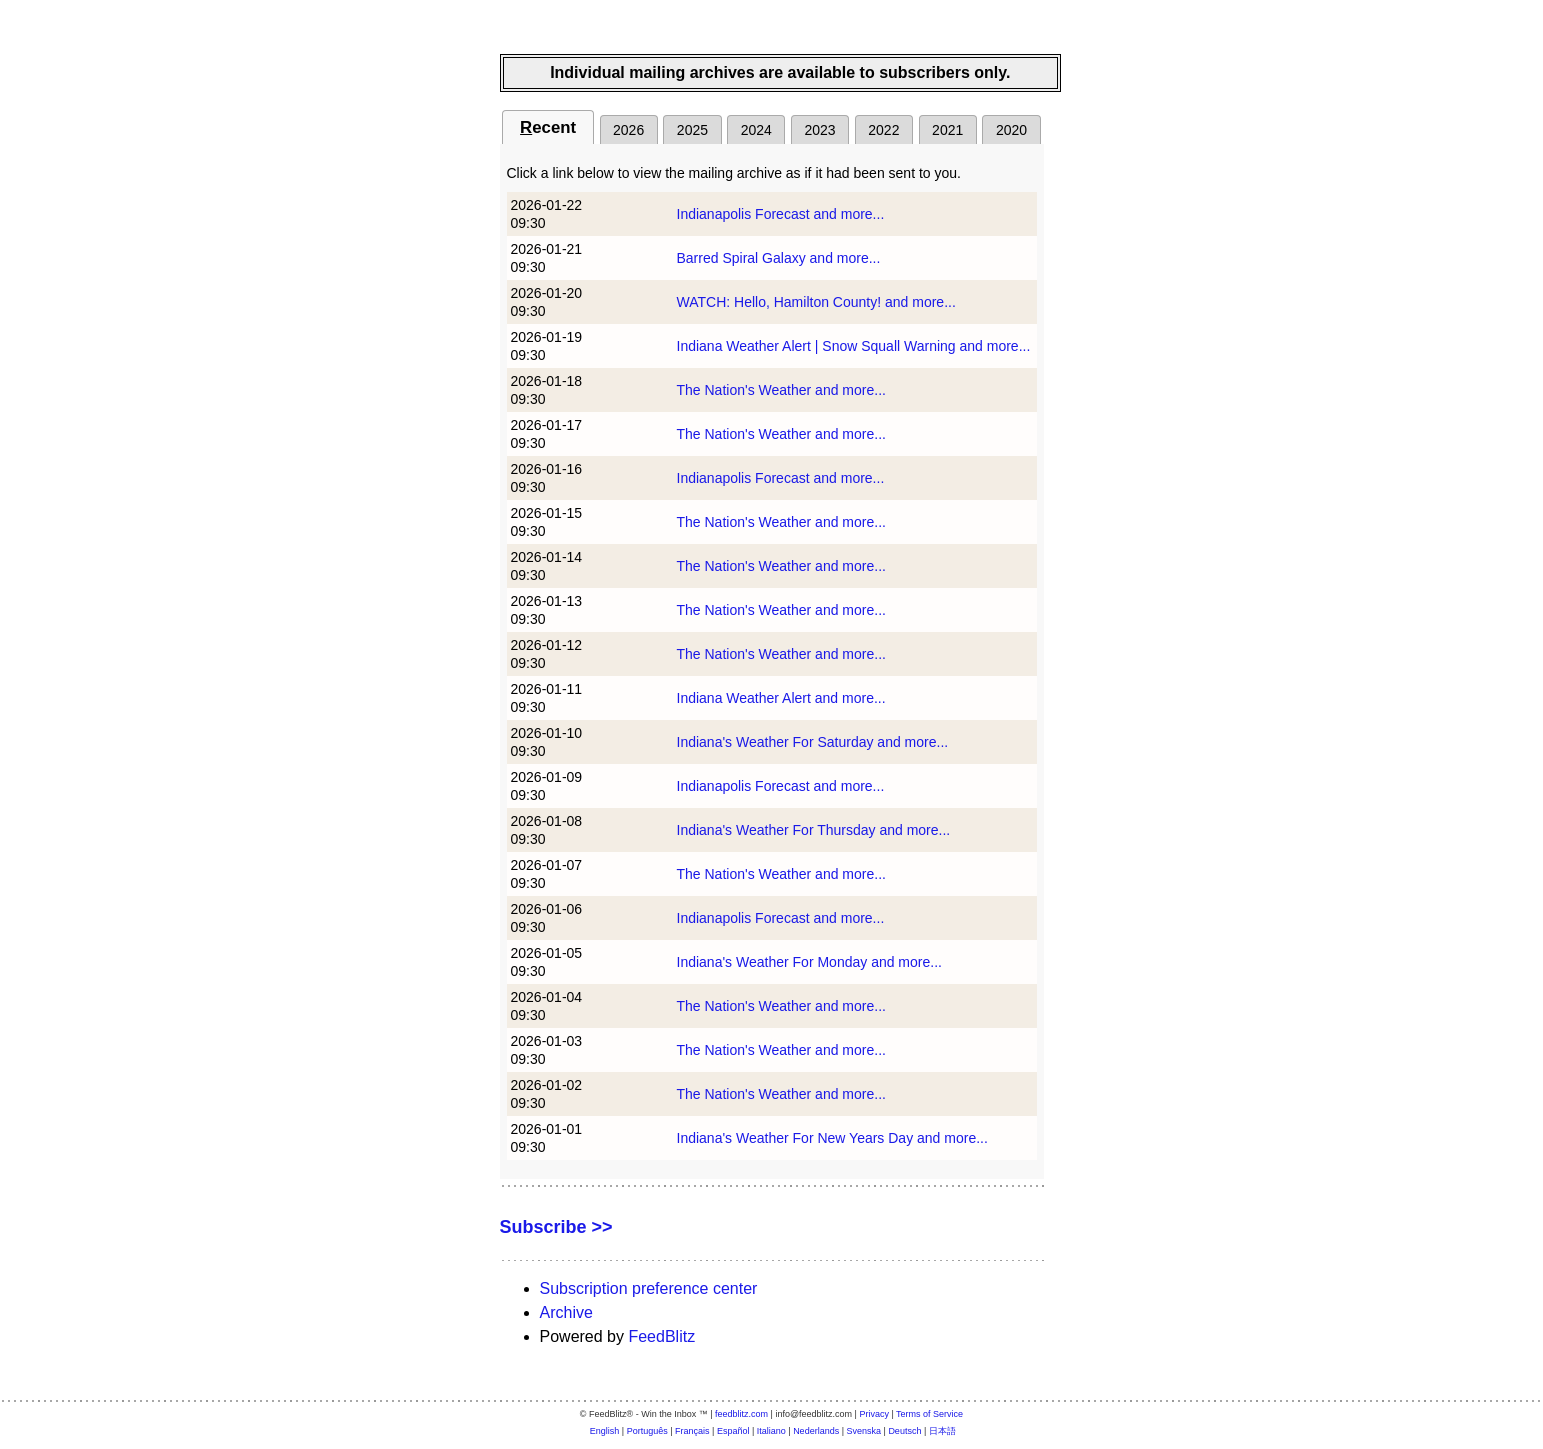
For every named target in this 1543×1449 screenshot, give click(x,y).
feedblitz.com (741, 1414)
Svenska (864, 1431)
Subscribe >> (556, 1227)
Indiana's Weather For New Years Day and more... (832, 1138)
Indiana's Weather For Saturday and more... (813, 742)
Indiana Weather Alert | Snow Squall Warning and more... (854, 346)
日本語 (942, 1431)
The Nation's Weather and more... (781, 390)
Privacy (874, 1414)
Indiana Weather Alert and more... (781, 698)
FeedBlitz (661, 1336)
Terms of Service (929, 1414)
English (605, 1431)
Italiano (771, 1431)
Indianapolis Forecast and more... (781, 214)
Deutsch (904, 1431)
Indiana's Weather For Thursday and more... (814, 830)
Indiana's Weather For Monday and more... (809, 962)
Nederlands (816, 1431)
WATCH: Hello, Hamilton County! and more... (816, 302)
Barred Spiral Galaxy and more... (779, 258)
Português (647, 1431)
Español (733, 1431)
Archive (566, 1312)
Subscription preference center (649, 1288)
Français (692, 1431)
